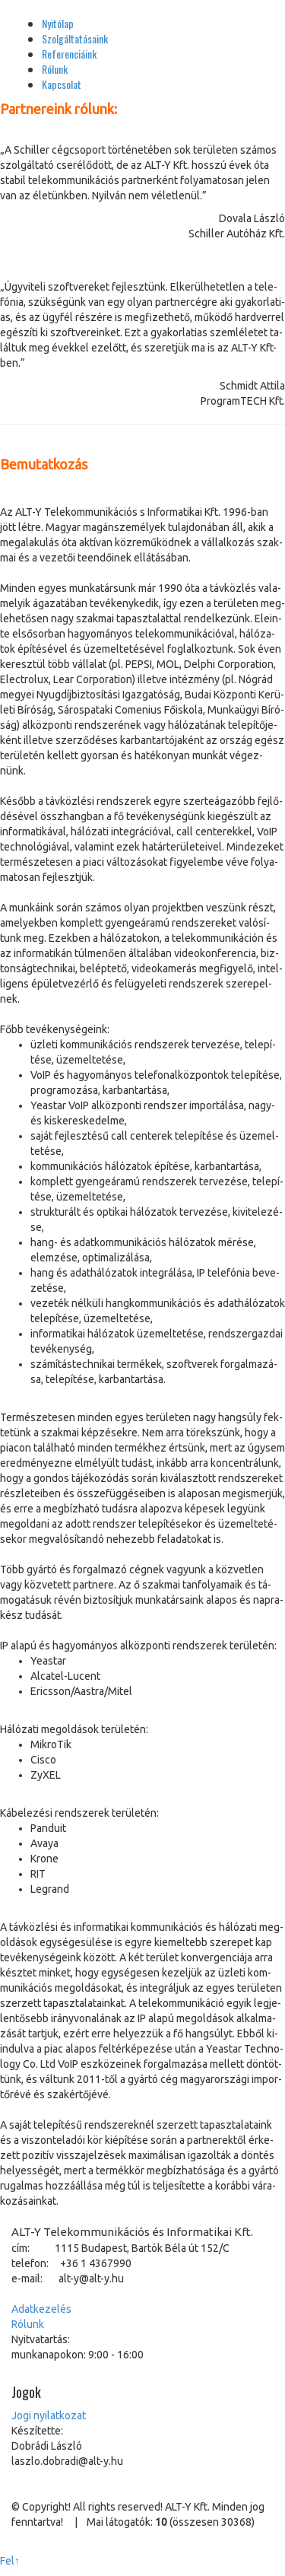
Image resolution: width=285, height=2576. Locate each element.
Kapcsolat (61, 84)
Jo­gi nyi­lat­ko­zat (48, 2415)
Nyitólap (58, 23)
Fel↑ (10, 2561)
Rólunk (55, 69)
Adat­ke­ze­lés (41, 2309)
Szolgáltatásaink (75, 38)
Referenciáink (69, 54)
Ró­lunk (27, 2324)
